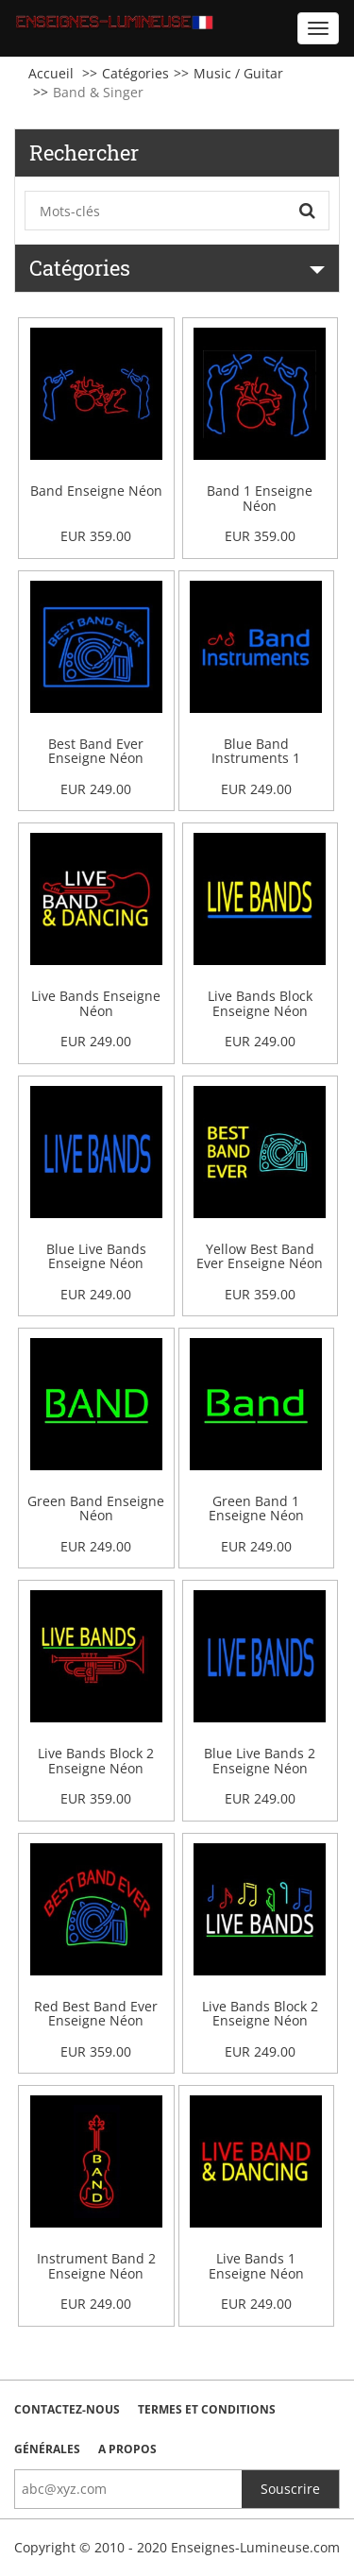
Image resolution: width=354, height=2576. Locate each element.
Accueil (51, 73)
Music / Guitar (238, 73)
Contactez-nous (67, 2409)
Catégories (135, 73)
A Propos (127, 2449)
